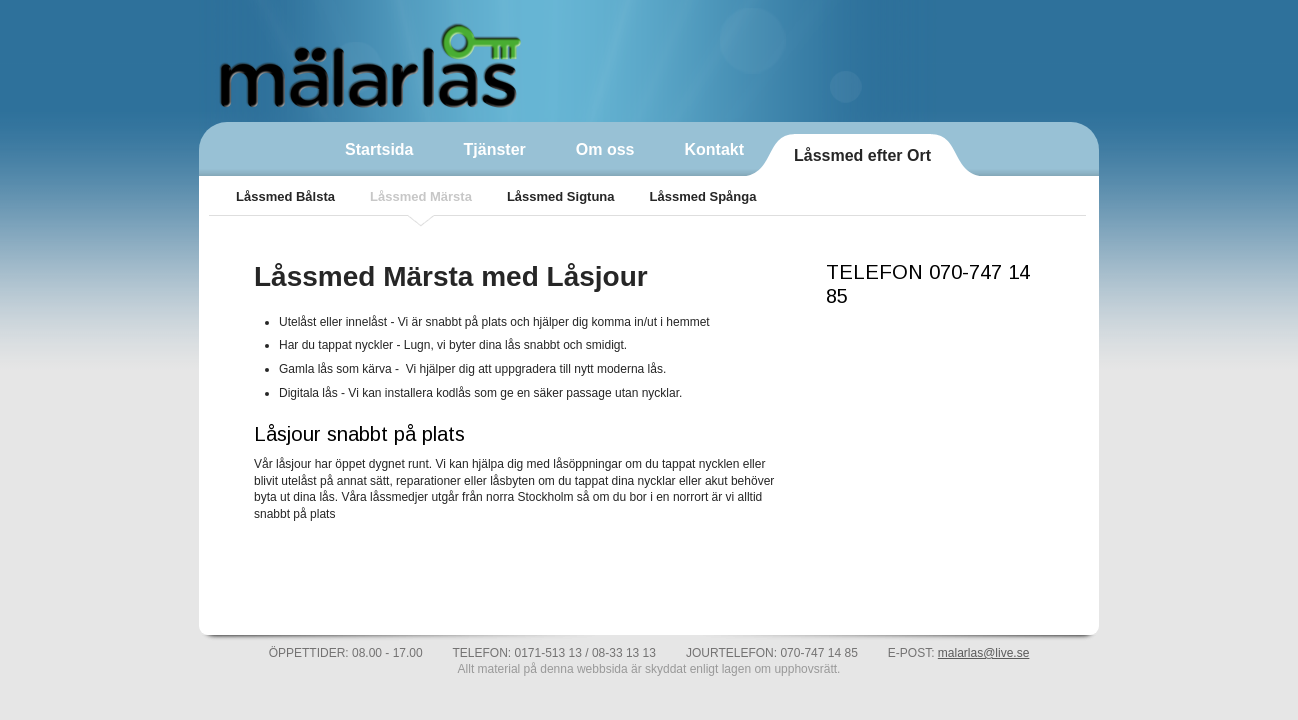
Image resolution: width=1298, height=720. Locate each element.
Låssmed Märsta (421, 196)
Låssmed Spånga (703, 196)
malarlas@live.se (984, 653)
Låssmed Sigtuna (561, 196)
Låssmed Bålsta (285, 196)
